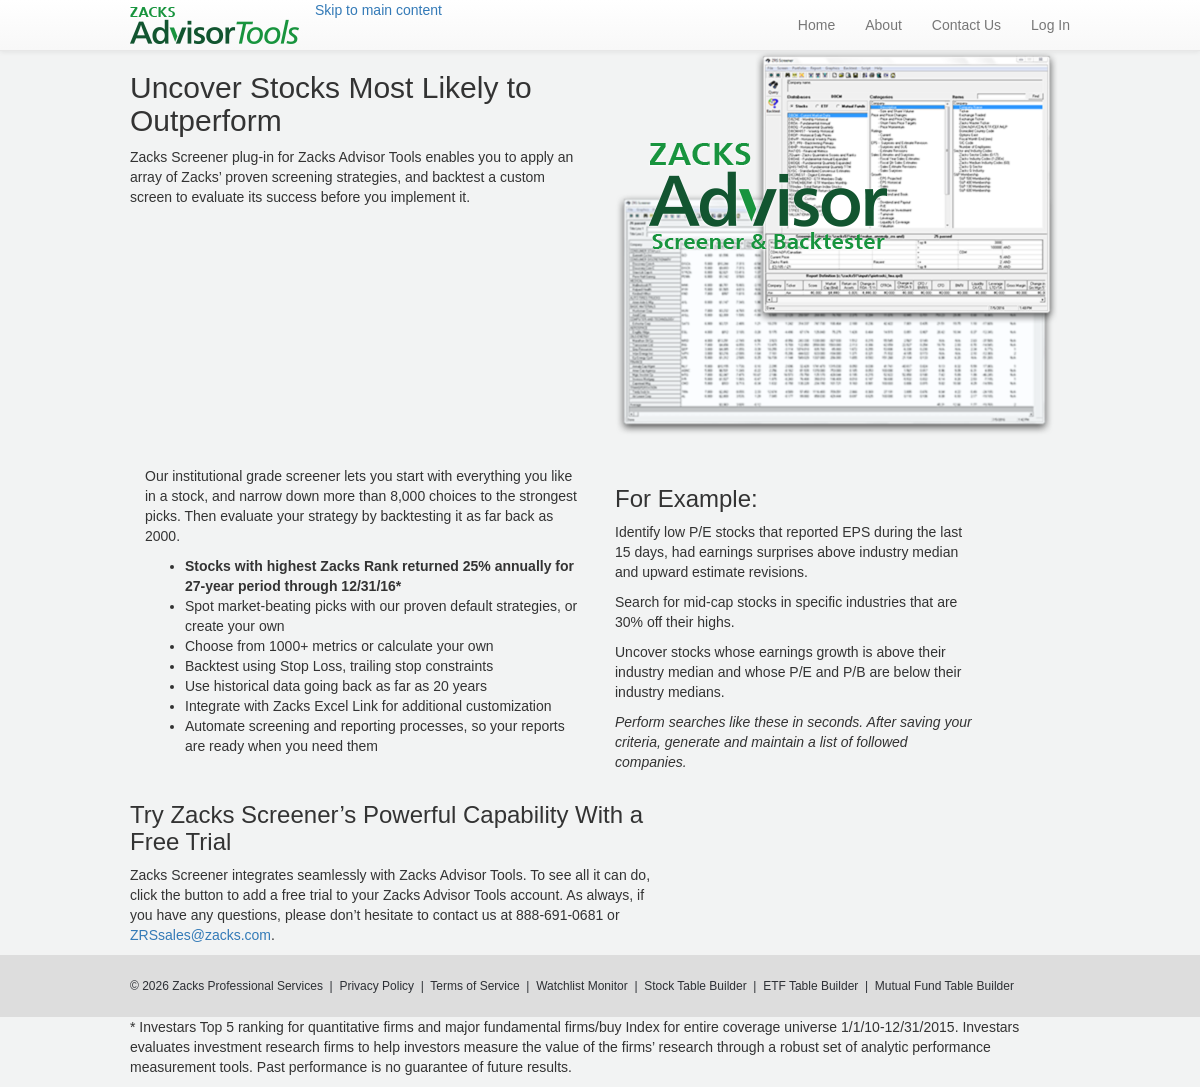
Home (816, 25)
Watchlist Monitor (582, 986)
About (883, 25)
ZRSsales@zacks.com (200, 935)
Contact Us (966, 25)
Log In (1050, 25)
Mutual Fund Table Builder (944, 986)
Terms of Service (474, 986)
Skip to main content (378, 10)
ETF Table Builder (810, 986)
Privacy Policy (376, 986)
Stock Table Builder (695, 986)
